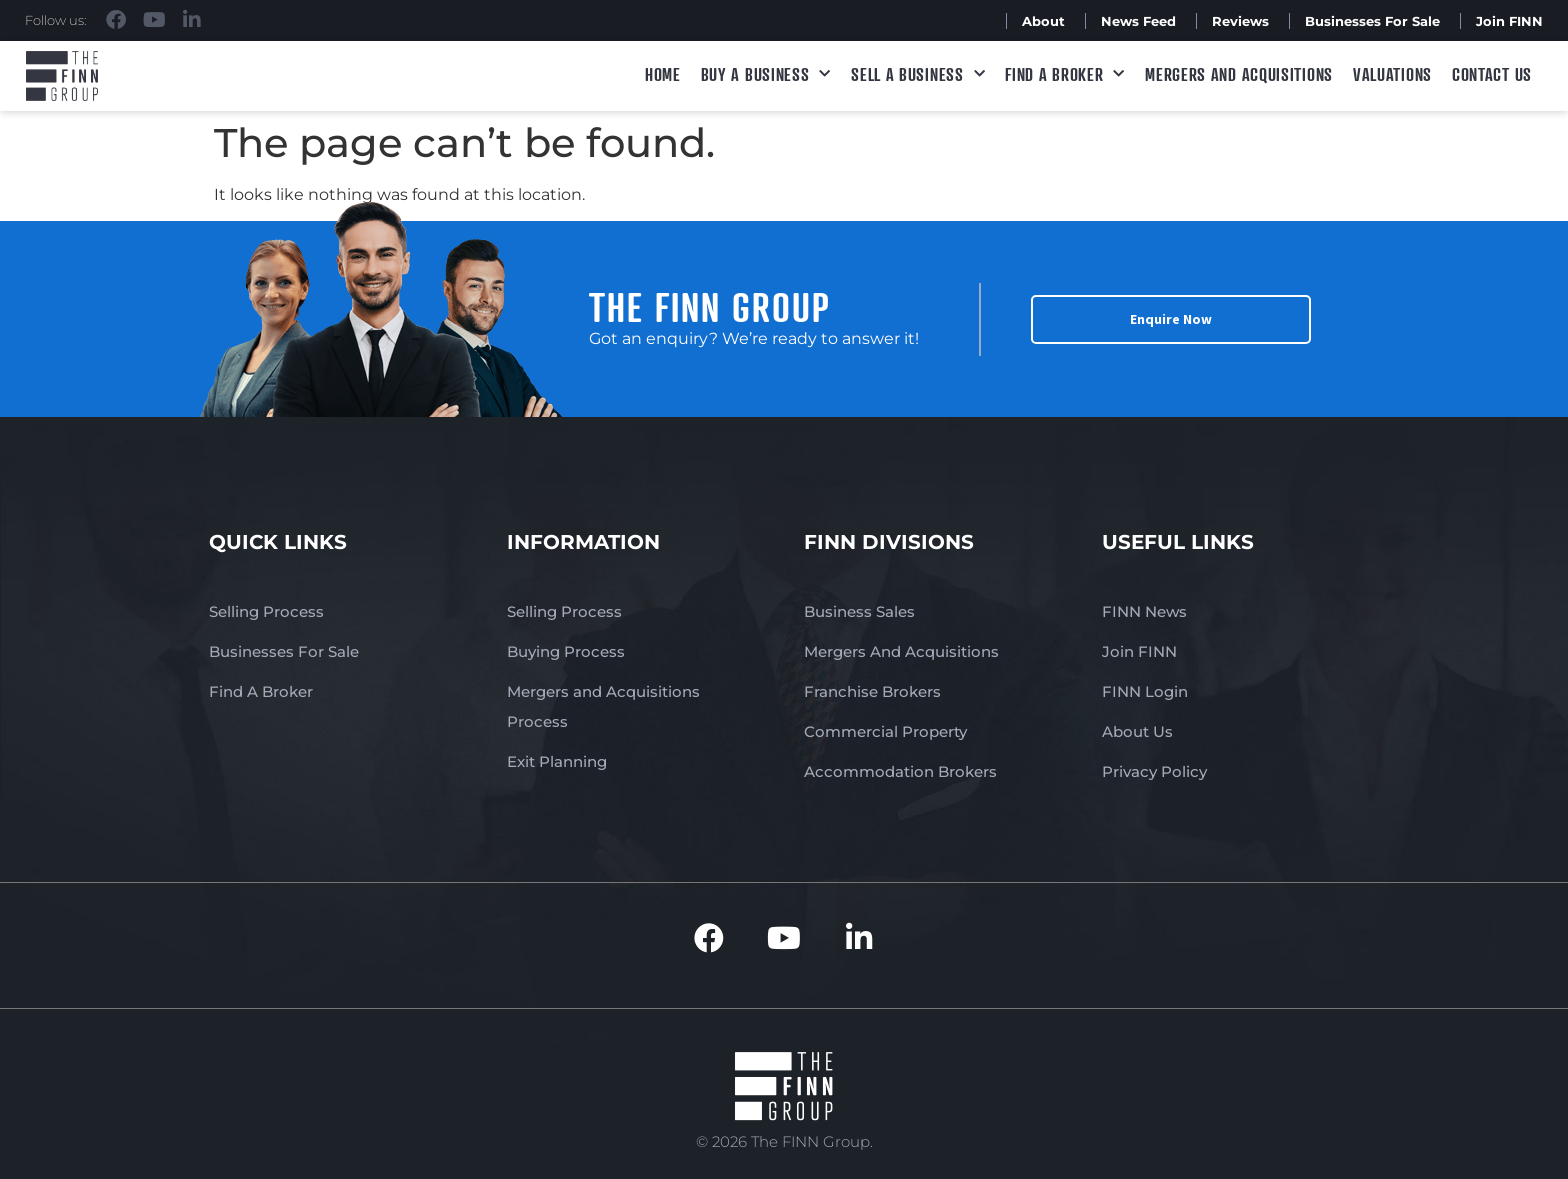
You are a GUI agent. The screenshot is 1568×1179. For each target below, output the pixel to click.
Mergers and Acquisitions (1239, 74)
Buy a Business (766, 74)
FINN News (1144, 611)
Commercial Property (885, 731)
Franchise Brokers (872, 691)
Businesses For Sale (1372, 21)
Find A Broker (1065, 74)
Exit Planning (557, 761)
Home (663, 74)
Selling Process (266, 611)
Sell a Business (918, 74)
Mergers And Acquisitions (901, 651)
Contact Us (1492, 74)
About (1043, 21)
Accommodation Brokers (900, 771)
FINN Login (1145, 691)
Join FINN (1509, 21)
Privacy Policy (1154, 771)
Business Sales (859, 611)
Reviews (1240, 21)
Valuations (1392, 74)
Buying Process (566, 651)
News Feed (1138, 21)
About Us (1137, 731)
